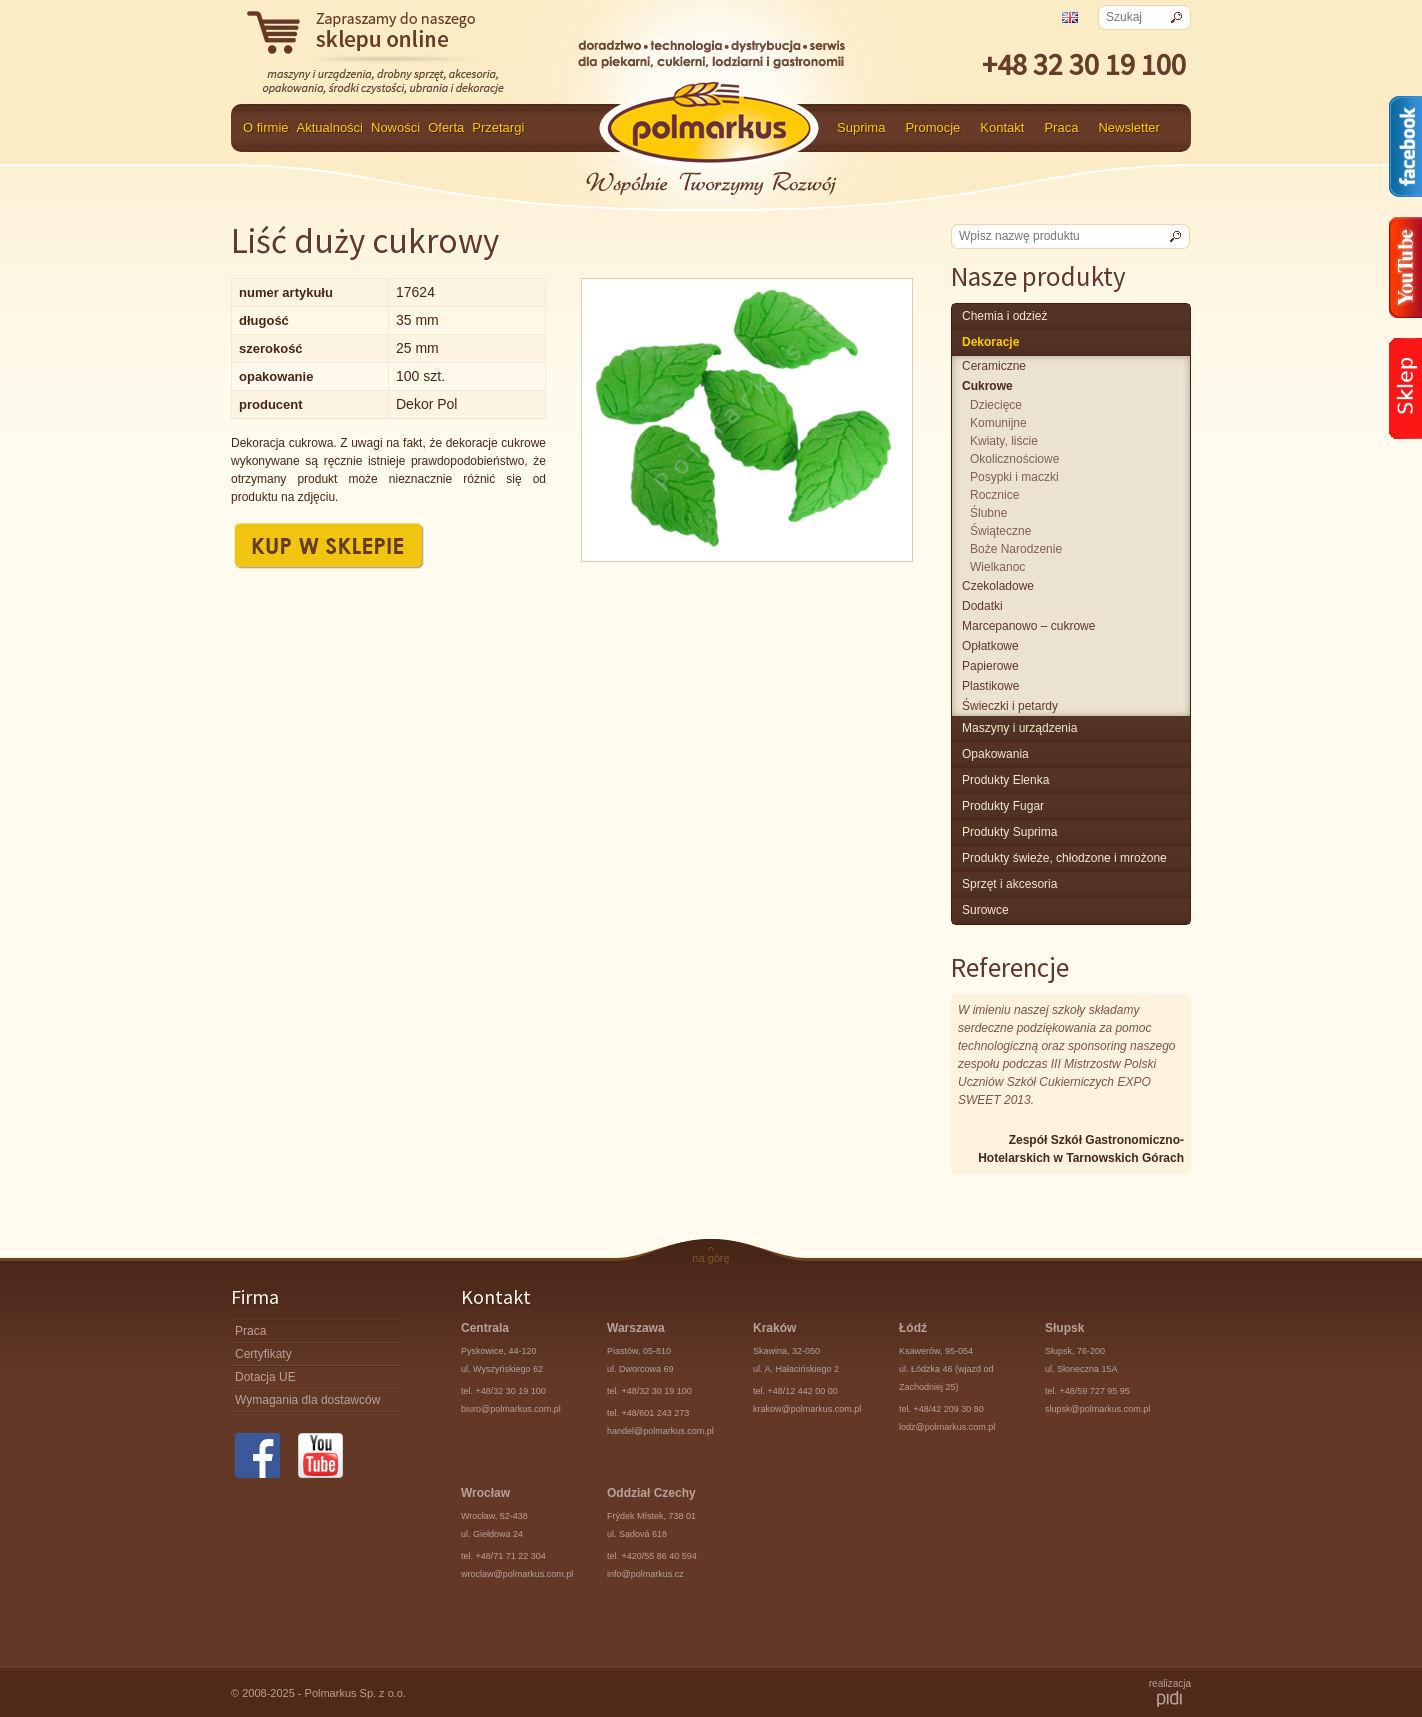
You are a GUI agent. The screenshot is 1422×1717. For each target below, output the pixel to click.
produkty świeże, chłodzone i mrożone (1064, 858)
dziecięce (996, 405)
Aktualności (330, 127)
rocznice (994, 495)
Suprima (861, 127)
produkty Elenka (1005, 780)
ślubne (988, 513)
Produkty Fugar (1003, 806)
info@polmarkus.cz (645, 1574)
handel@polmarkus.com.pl (660, 1431)
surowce (985, 910)
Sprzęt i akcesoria (1009, 884)
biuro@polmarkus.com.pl (511, 1409)
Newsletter (1128, 127)
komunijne (998, 423)
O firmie (266, 127)
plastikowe (990, 686)
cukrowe (987, 386)
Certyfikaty (263, 1354)
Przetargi (498, 127)
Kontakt (1002, 127)
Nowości (395, 127)
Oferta (446, 127)
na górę (710, 1258)
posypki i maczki (1014, 477)
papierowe (990, 666)
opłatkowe (990, 646)
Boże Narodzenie (1016, 549)
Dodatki (982, 606)
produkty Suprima (1009, 832)
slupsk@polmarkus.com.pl (1097, 1409)
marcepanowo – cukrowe (1028, 626)
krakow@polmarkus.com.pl (807, 1409)
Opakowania (995, 754)
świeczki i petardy (1010, 706)
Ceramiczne (994, 366)
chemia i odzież (1004, 316)
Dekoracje (990, 342)
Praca (1061, 127)
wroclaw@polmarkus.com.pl (517, 1574)
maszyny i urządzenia (1019, 728)
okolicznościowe (1014, 459)
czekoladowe (998, 586)
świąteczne (1000, 531)
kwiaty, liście (1004, 441)
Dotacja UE (265, 1377)
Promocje (932, 127)
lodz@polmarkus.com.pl (947, 1427)
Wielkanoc (997, 567)
